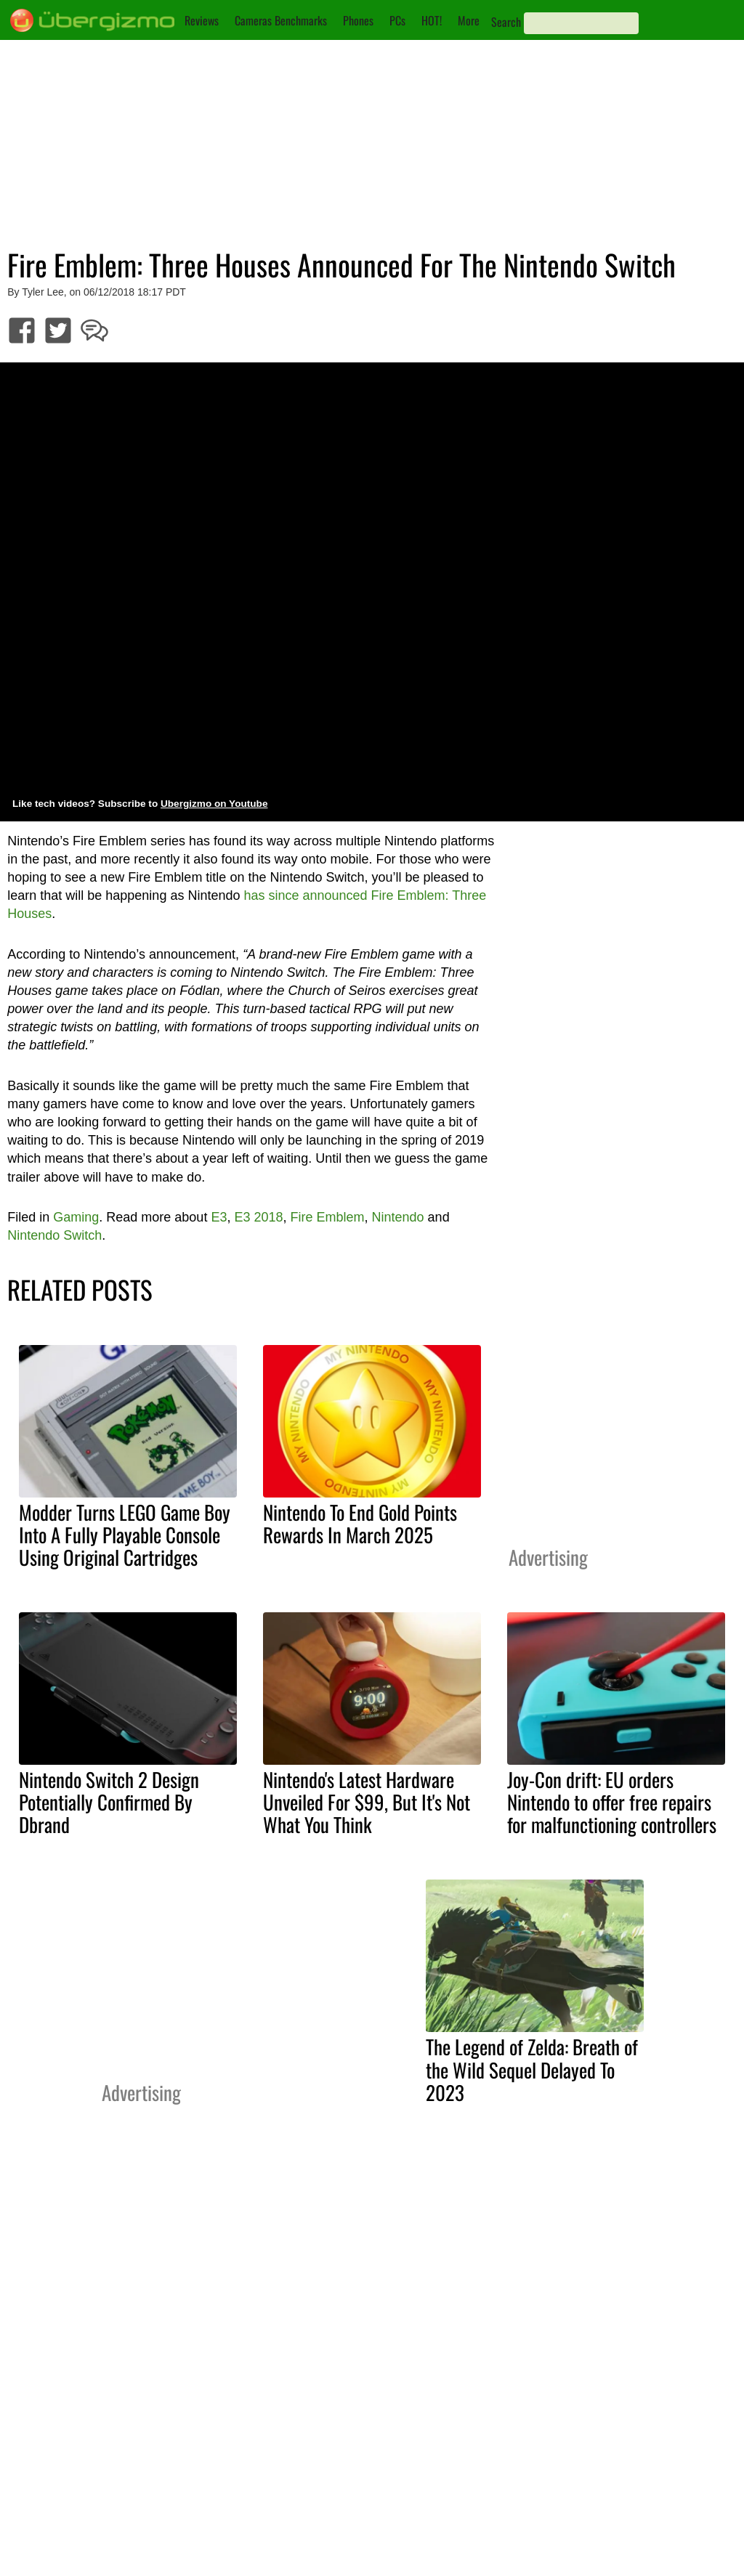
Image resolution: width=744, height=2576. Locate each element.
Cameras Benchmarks (281, 20)
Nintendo (398, 1217)
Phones (358, 20)
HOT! (431, 20)
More (469, 20)
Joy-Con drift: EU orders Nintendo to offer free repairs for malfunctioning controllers (611, 1802)
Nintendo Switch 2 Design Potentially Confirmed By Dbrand (109, 1802)
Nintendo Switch (54, 1235)
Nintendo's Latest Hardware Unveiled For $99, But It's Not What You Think (366, 1802)
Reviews (202, 20)
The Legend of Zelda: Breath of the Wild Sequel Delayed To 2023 (532, 2069)
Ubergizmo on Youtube (214, 803)
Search (506, 22)
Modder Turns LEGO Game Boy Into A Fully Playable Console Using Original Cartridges (124, 1535)
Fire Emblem (328, 1217)
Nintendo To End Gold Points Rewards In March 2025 (360, 1523)
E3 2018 (258, 1217)
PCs (397, 20)
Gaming (76, 1217)
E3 (219, 1217)
